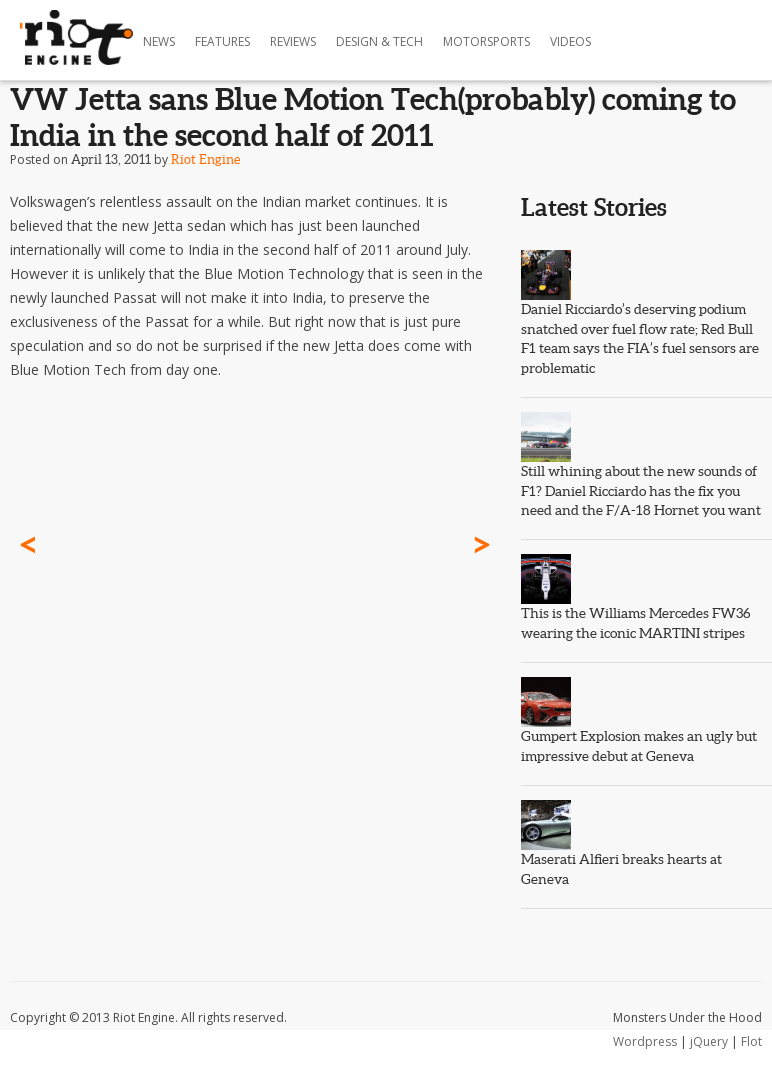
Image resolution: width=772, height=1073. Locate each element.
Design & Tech (379, 41)
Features (222, 41)
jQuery (709, 1041)
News (159, 41)
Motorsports (486, 41)
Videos (570, 41)
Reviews (293, 41)
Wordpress (645, 1041)
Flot (751, 1041)
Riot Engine (205, 159)
